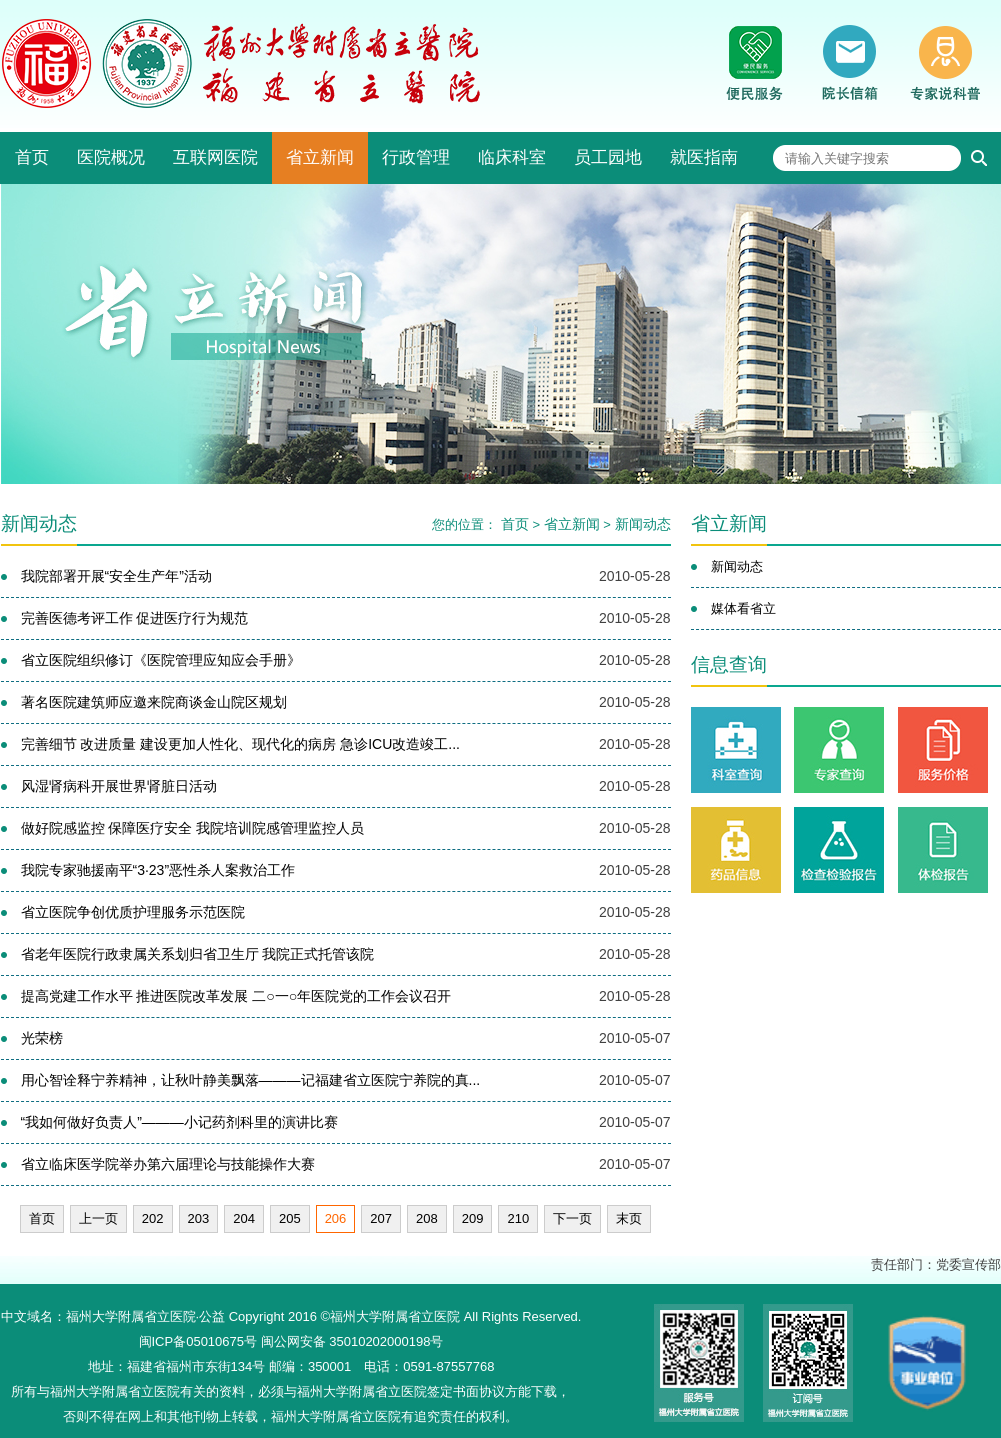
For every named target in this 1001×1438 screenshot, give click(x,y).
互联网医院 (215, 157)
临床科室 (512, 157)
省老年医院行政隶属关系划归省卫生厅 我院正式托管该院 (198, 954)
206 (336, 1218)
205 (290, 1218)
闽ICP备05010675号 (198, 1341)
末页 (629, 1218)
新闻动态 (643, 524)
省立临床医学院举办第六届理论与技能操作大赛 (168, 1164)
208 (427, 1218)
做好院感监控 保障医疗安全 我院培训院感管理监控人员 (193, 828)
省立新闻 (320, 157)
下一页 (572, 1218)
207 (381, 1218)
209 (473, 1218)
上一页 (98, 1218)
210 (518, 1218)
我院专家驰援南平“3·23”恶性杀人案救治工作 (158, 870)
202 (153, 1218)
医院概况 (111, 157)
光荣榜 (42, 1038)
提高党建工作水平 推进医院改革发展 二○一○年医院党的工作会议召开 (236, 996)
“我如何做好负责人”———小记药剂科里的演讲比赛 (179, 1122)
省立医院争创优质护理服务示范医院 (133, 912)
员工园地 (608, 157)
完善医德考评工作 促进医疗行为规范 (135, 618)
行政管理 (416, 157)
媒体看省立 (743, 608)
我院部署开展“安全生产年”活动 (116, 576)
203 (199, 1218)
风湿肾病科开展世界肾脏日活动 (119, 786)
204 (244, 1218)
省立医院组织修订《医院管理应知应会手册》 (161, 660)
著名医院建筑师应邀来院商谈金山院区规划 (154, 702)
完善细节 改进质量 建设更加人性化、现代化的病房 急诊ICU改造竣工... (240, 744)
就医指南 (704, 157)
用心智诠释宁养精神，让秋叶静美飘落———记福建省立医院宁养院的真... (251, 1080)
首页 (32, 157)
